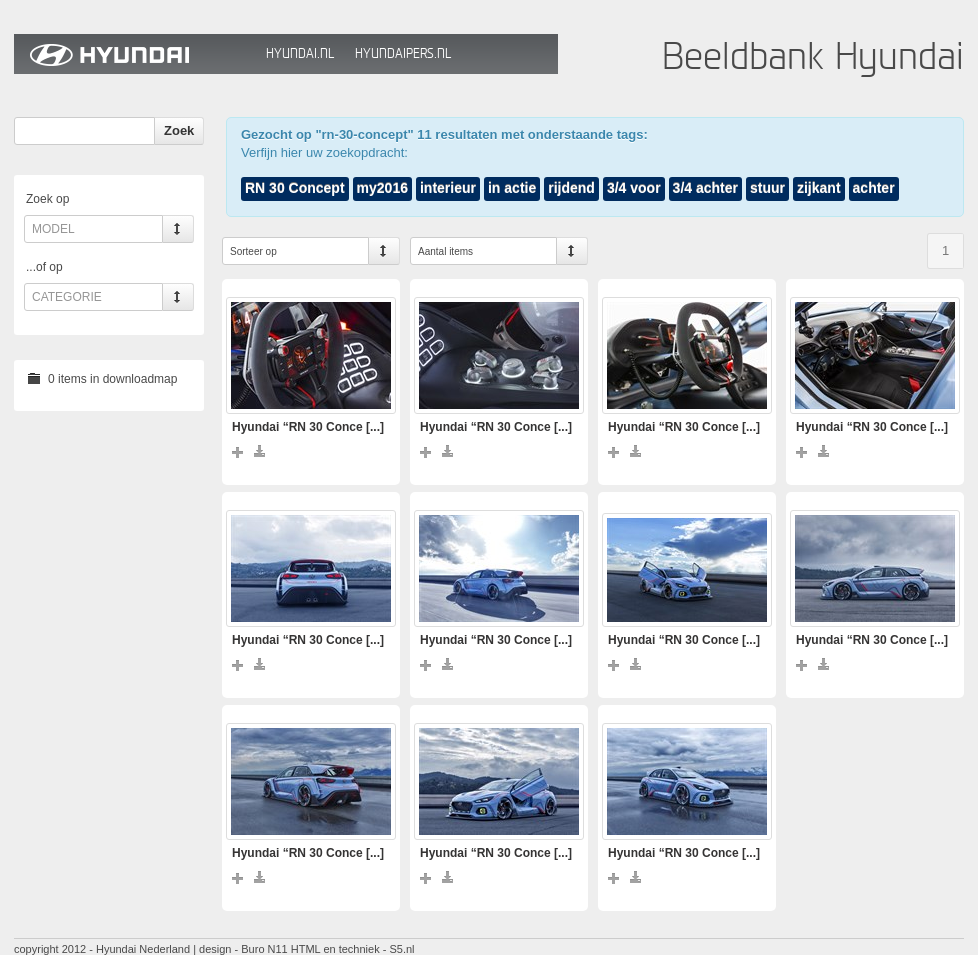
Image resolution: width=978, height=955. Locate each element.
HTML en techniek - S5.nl (353, 949)
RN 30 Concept (295, 188)
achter (874, 188)
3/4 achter (705, 188)
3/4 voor (634, 188)
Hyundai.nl (300, 53)
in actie (512, 188)
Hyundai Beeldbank (135, 54)
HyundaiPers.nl (403, 53)
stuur (767, 188)
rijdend (571, 188)
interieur (448, 188)
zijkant (819, 188)
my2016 (382, 188)
